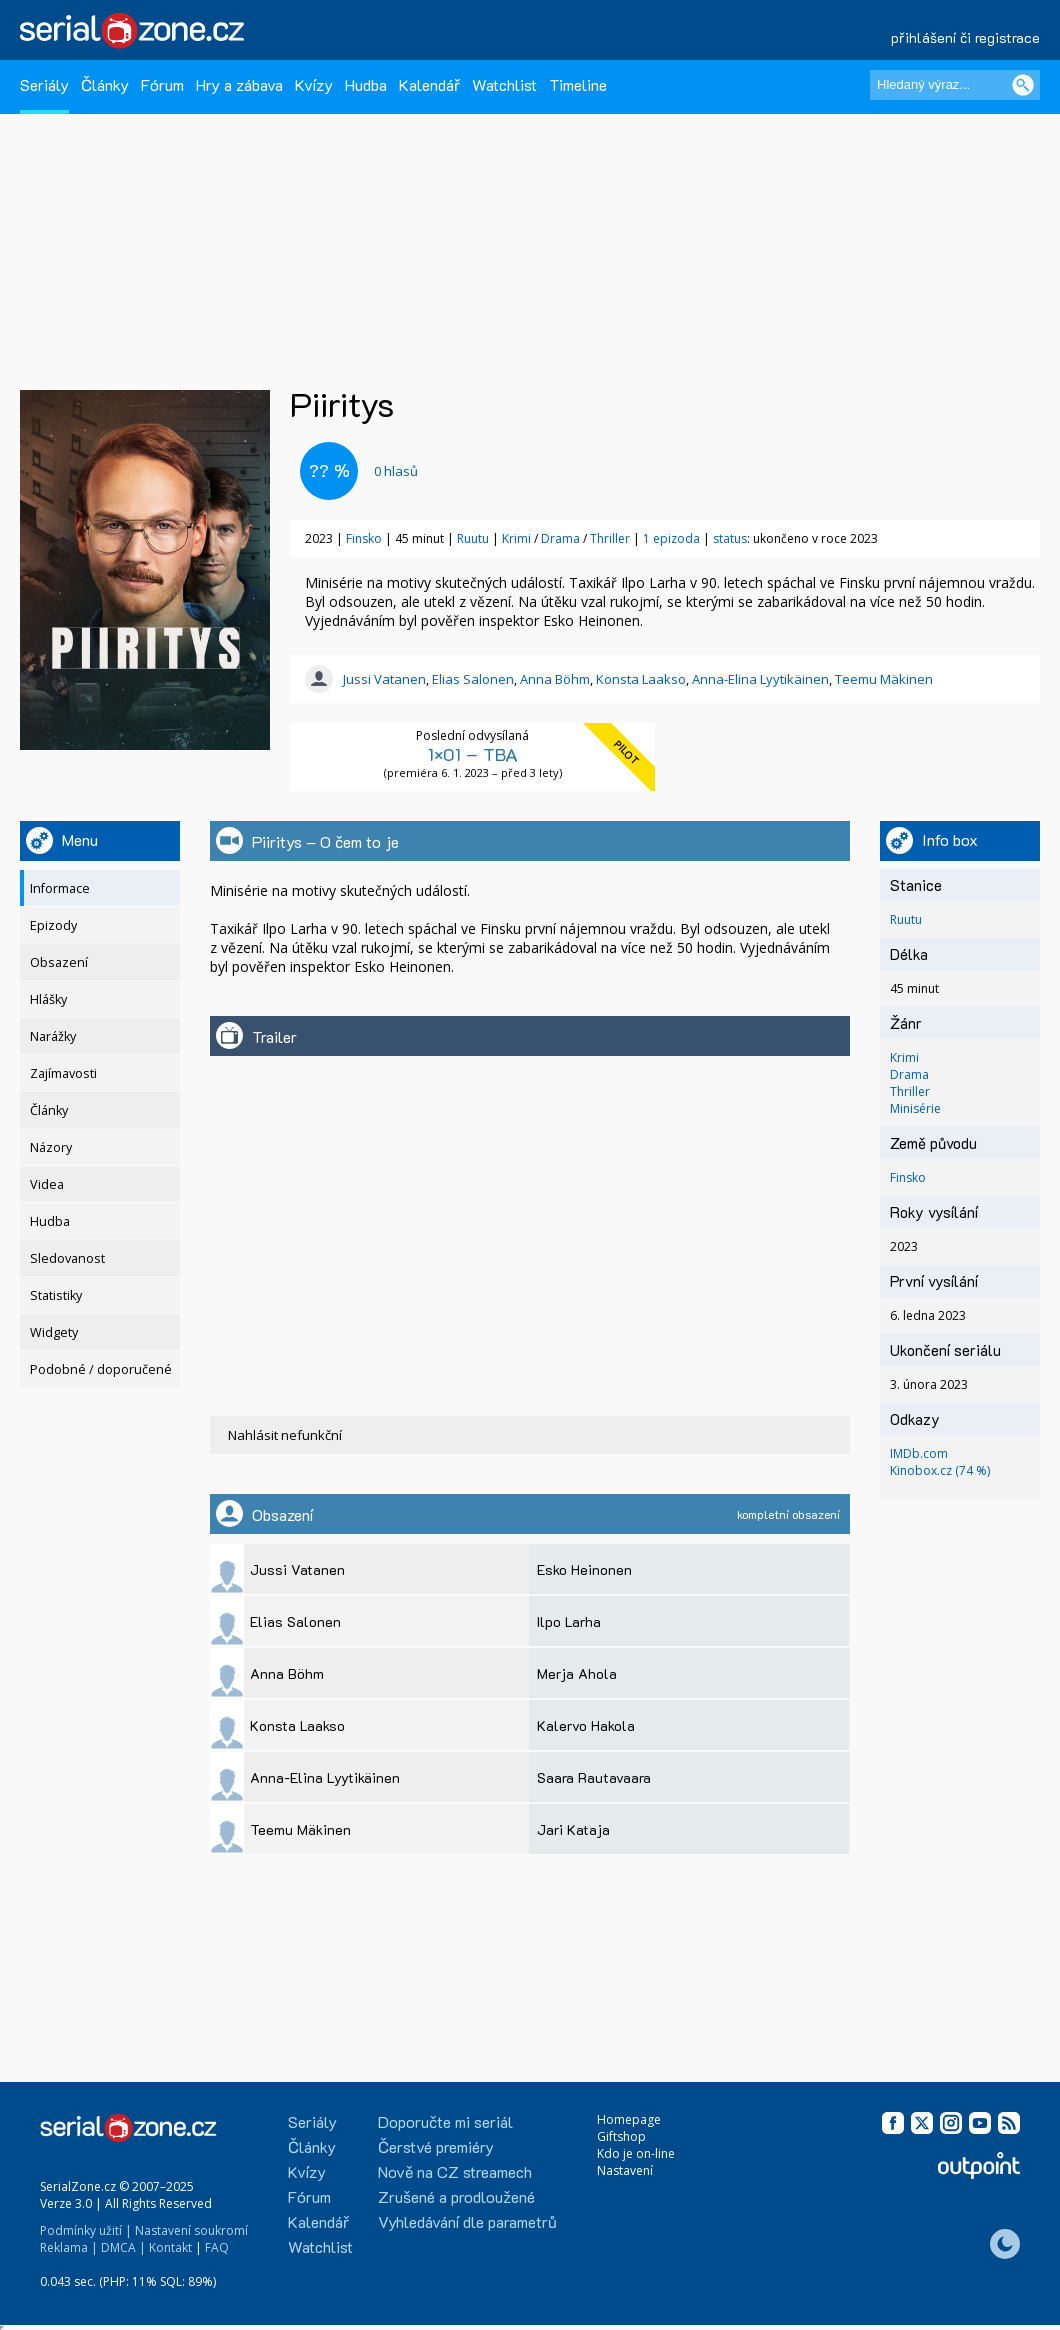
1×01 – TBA (473, 754)
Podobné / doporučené (101, 1369)
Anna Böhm (555, 679)
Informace (60, 888)
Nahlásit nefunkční (285, 1435)
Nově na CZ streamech (455, 2171)
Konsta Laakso (641, 679)
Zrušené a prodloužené (456, 2196)
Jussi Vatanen (384, 679)
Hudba (366, 84)
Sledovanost (67, 1258)
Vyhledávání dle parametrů (467, 2221)
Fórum (162, 84)
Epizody (53, 925)
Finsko (364, 538)
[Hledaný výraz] (955, 85)
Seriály (44, 84)
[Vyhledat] (1023, 85)
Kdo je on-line (636, 2153)
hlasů (396, 471)
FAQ (217, 2247)
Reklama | (69, 2247)
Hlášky (48, 999)
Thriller (611, 538)
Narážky (53, 1036)
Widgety (54, 1332)
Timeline (578, 84)
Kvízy (314, 84)
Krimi (518, 538)
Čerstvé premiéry (436, 2146)
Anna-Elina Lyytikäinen (760, 679)
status (730, 538)
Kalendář (429, 84)
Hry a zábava (239, 84)
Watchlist (504, 84)
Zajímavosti (63, 1073)
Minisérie (915, 1108)
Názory (51, 1147)
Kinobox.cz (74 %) (940, 1470)
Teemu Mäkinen (884, 679)
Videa (47, 1184)
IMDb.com (919, 1453)
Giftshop (621, 2136)
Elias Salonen (473, 679)
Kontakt (170, 2247)
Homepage (629, 2119)
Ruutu (473, 538)
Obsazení (59, 962)
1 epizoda (671, 538)
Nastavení (625, 2170)
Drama (562, 538)
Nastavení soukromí (191, 2230)
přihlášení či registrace (965, 37)
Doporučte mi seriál (445, 2121)
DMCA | (123, 2247)
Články (105, 84)
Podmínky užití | (86, 2230)
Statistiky (56, 1295)
